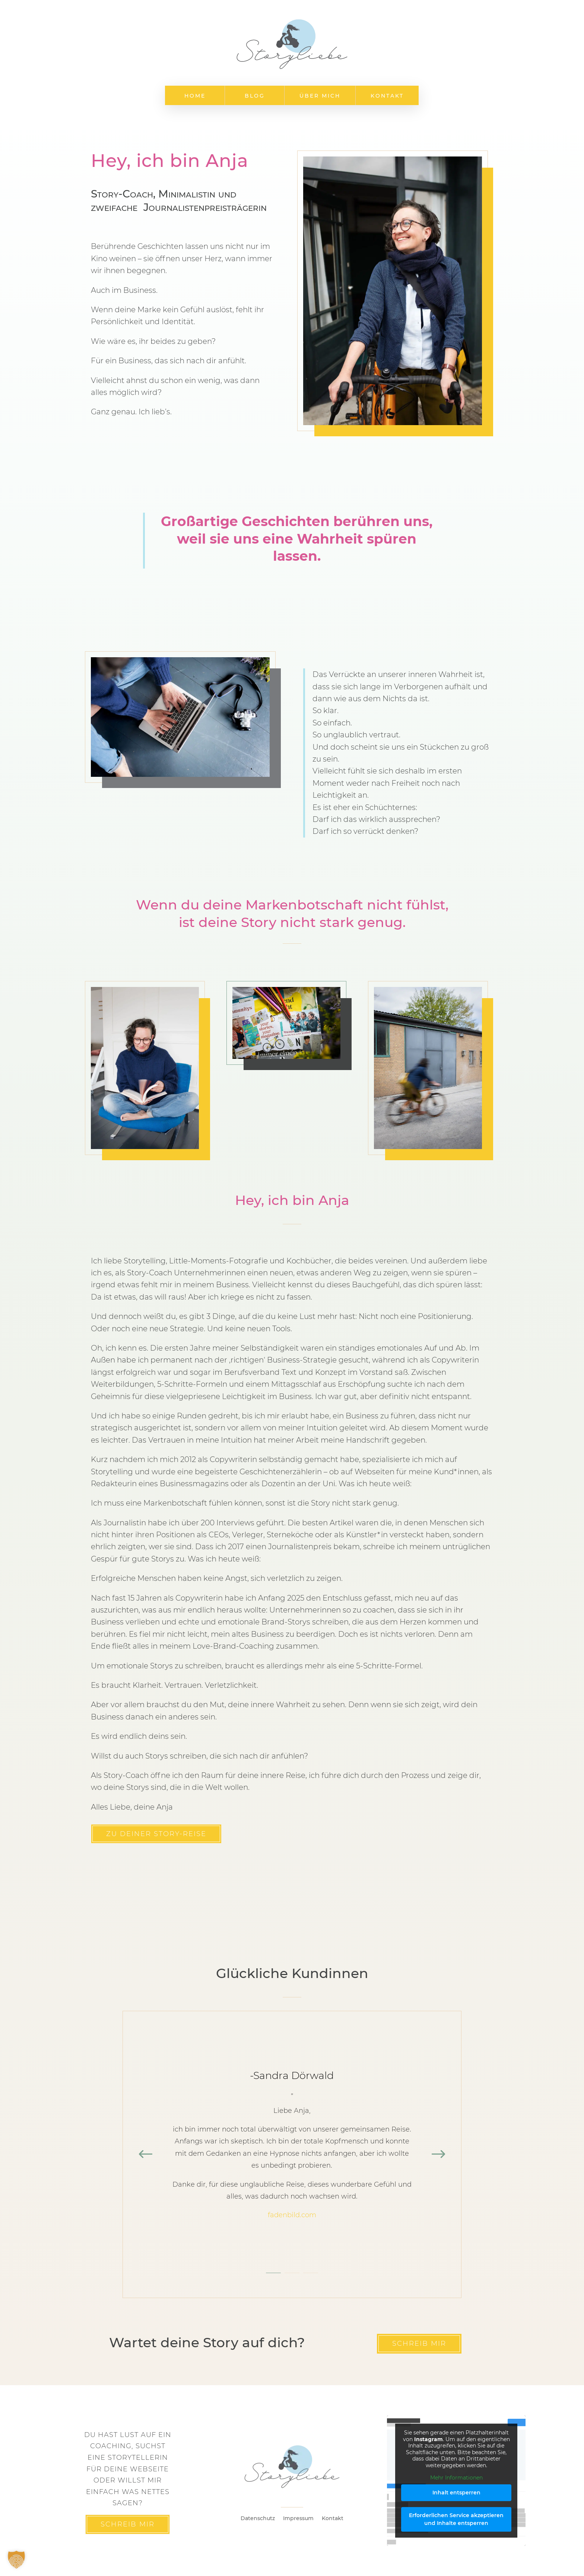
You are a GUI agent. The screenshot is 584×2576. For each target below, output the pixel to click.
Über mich (319, 96)
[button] (16, 2559)
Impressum (298, 2519)
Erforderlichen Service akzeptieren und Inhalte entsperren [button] (456, 2519)
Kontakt (387, 96)
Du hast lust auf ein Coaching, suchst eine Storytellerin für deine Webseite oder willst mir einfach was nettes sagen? (127, 2469)
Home (195, 96)
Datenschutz (258, 2519)
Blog (255, 96)
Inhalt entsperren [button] (456, 2492)
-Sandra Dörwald (292, 2075)
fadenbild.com (292, 2215)
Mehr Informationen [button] (456, 2478)
